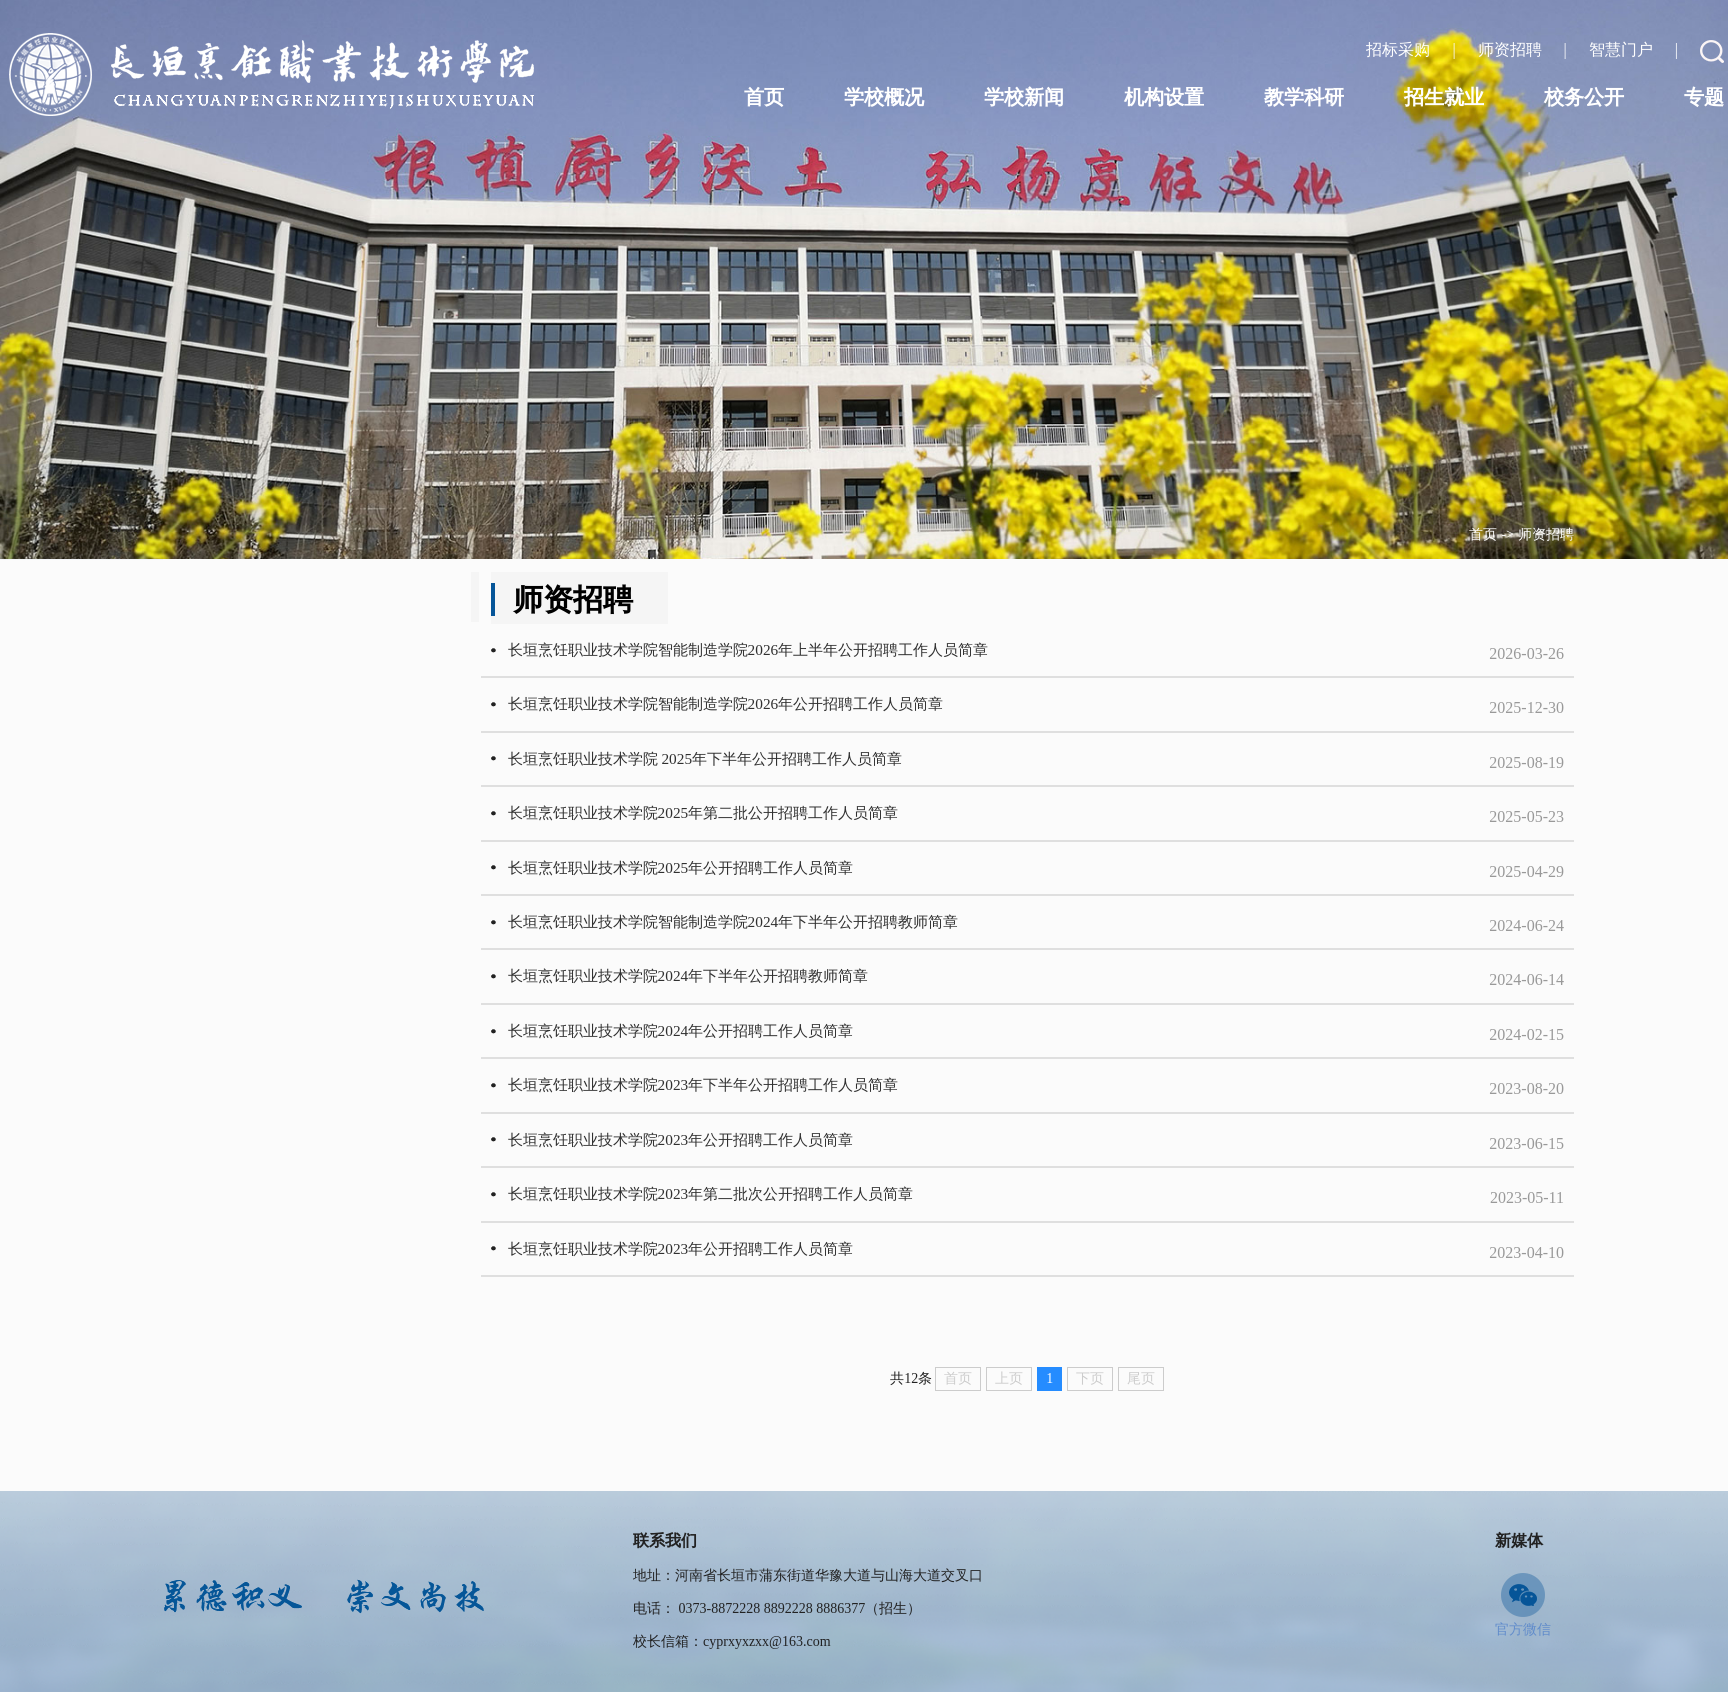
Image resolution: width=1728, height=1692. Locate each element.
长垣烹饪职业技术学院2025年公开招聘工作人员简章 (756, 897)
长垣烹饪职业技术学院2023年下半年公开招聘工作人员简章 (780, 1141)
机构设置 (1164, 97)
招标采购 (1400, 49)
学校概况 (884, 97)
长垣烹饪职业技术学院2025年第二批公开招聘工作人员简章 (780, 836)
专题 (1704, 97)
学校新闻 (1024, 97)
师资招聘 (1546, 534)
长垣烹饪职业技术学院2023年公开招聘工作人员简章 (756, 1202)
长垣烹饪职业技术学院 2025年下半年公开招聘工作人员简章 (782, 775)
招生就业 (1444, 97)
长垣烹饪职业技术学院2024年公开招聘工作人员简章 (756, 1080)
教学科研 (1304, 97)
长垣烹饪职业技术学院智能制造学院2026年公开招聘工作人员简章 (804, 714)
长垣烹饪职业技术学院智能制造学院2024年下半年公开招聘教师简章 (812, 958)
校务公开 (1584, 97)
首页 (1483, 534)
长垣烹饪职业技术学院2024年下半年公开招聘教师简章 (764, 1019)
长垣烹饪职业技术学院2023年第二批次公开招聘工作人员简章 (788, 1263)
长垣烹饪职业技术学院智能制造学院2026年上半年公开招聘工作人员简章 (828, 653)
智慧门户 (1623, 49)
